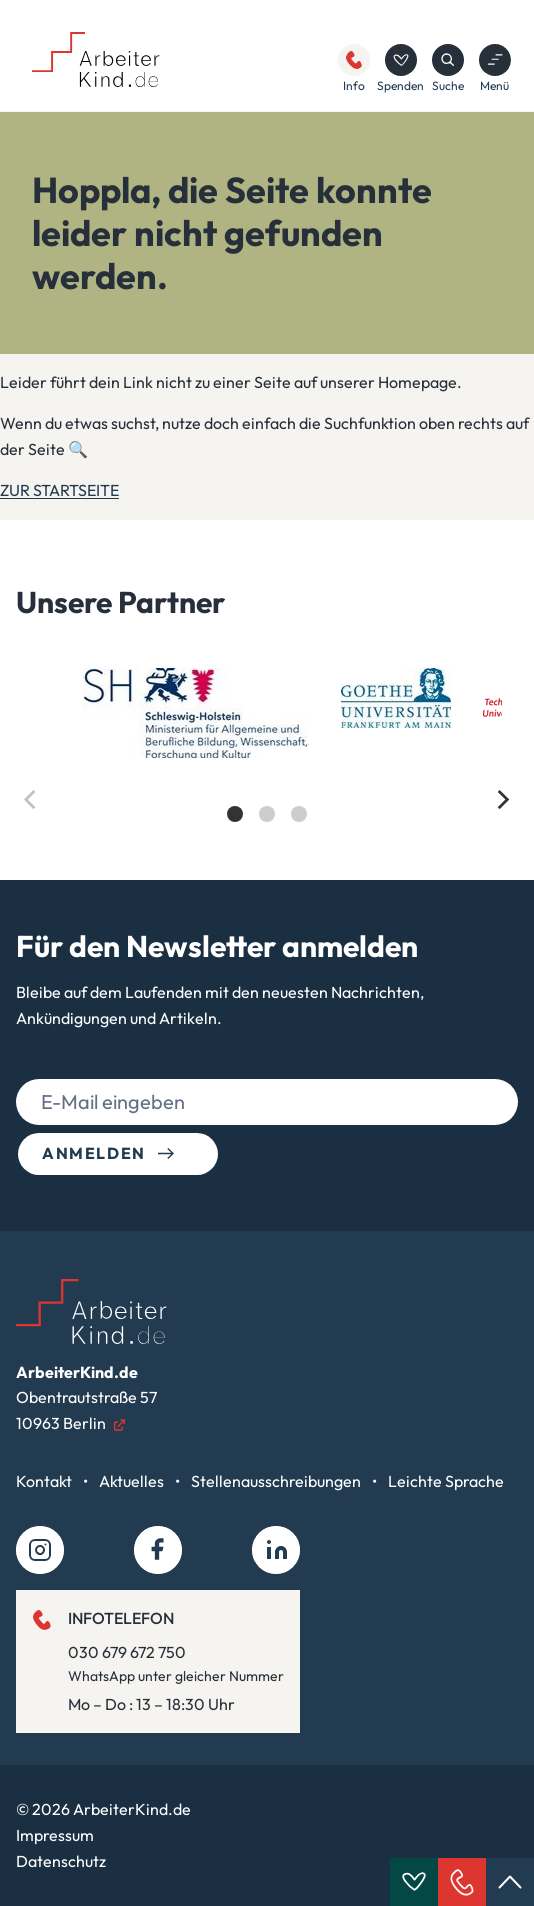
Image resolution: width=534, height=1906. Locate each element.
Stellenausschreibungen (277, 1481)
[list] (267, 762)
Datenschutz (61, 1861)
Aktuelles (133, 1481)
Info (354, 68)
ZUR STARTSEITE (59, 490)
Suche (448, 68)
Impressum (55, 1835)
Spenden (400, 68)
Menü (495, 68)
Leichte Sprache (446, 1481)
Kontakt (45, 1481)
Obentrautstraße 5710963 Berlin (86, 1397)
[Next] (502, 800)
